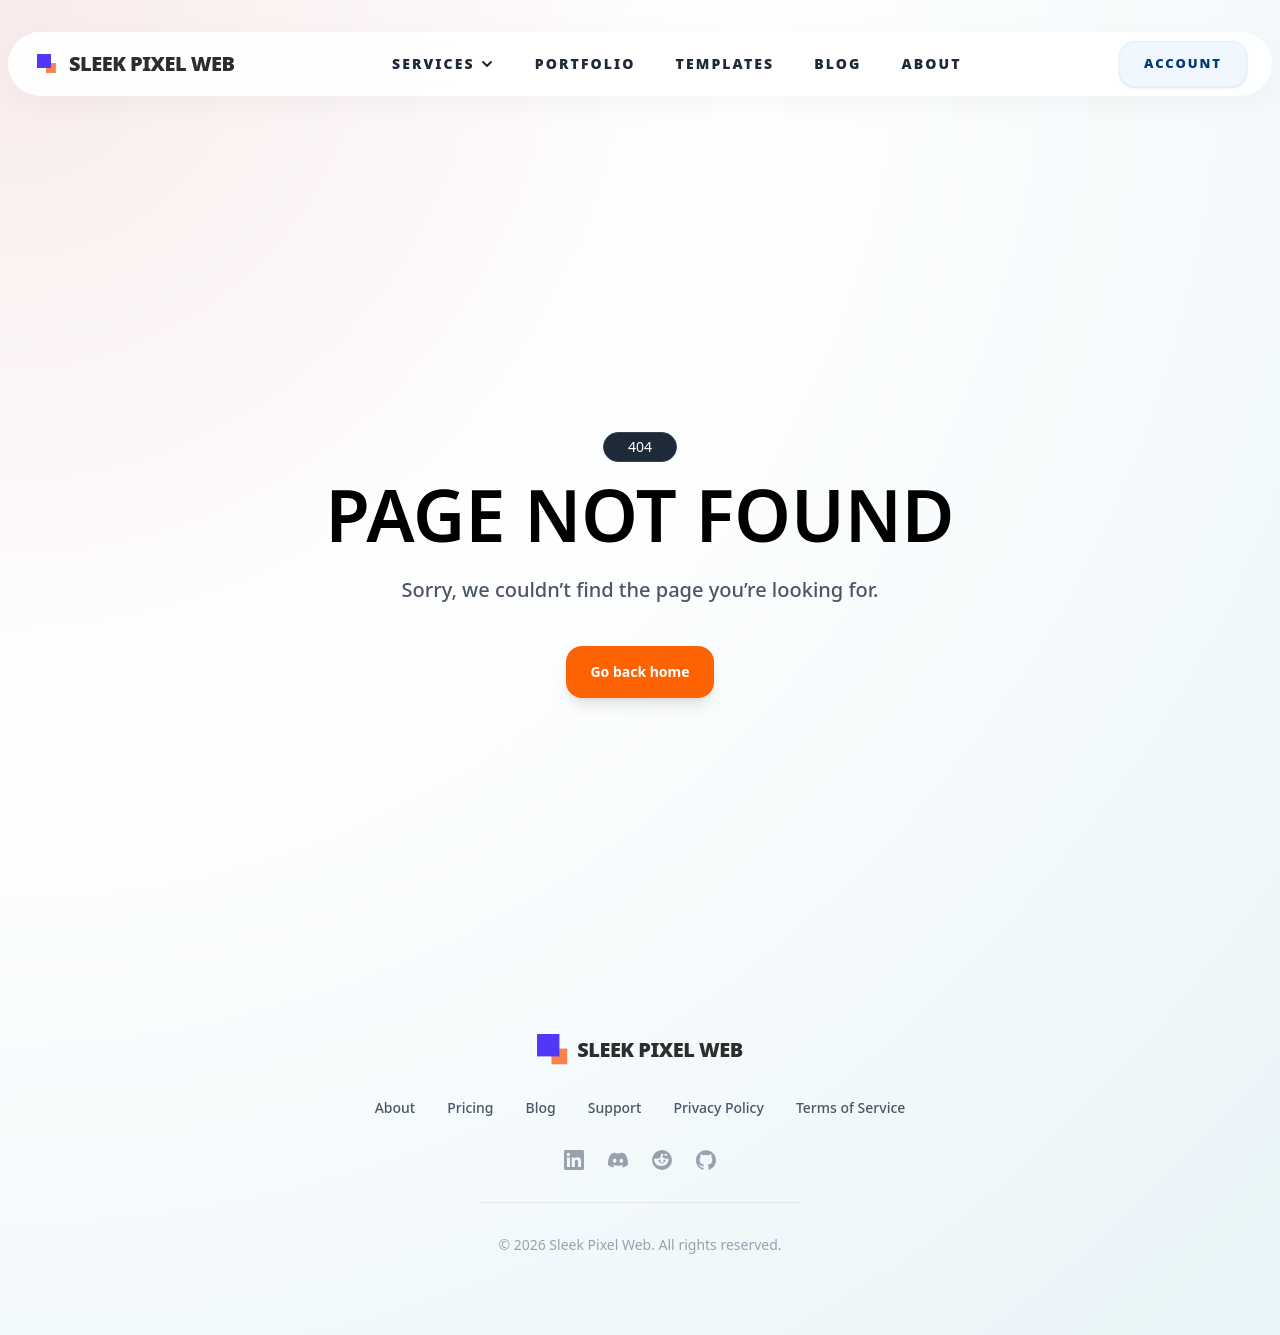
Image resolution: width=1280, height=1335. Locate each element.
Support (615, 1107)
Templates (725, 63)
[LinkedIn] (574, 1160)
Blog (837, 63)
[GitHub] (706, 1160)
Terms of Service (850, 1107)
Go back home (639, 671)
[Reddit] (662, 1160)
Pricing (470, 1107)
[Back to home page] (660, 1050)
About (931, 63)
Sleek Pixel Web (152, 63)
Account (1183, 63)
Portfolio (585, 63)
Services (443, 63)
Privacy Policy (718, 1107)
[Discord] (618, 1160)
